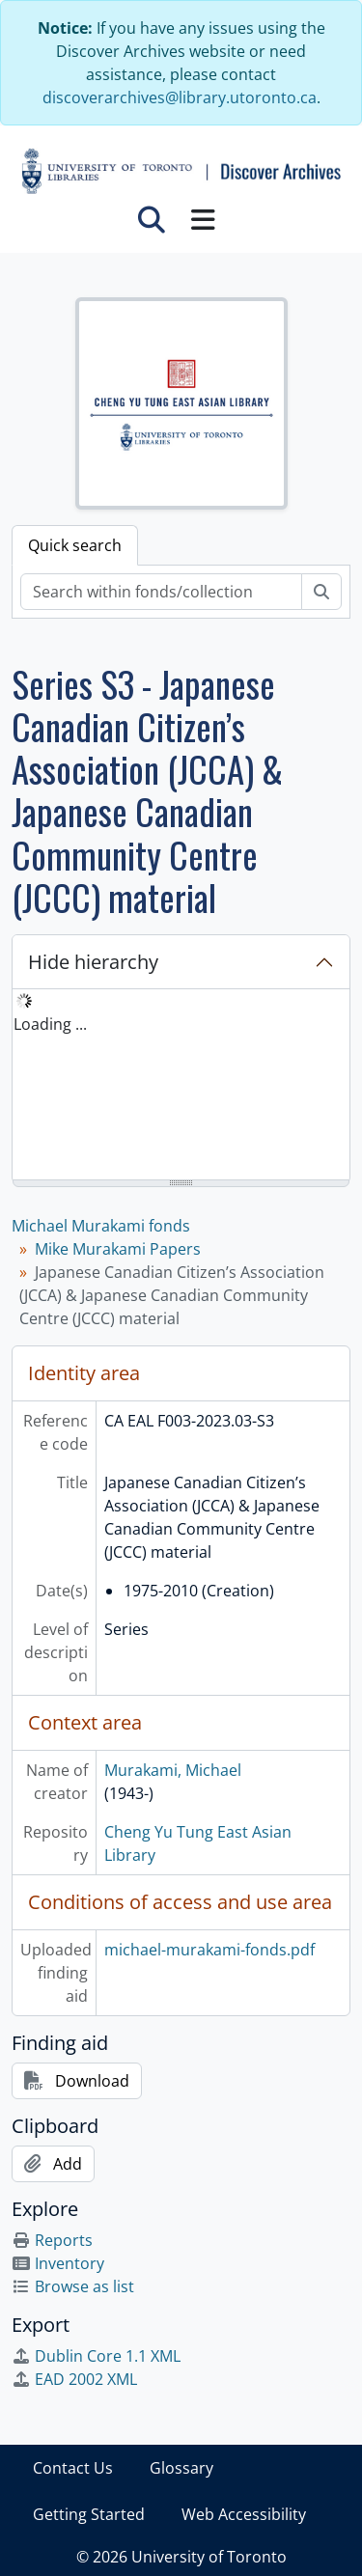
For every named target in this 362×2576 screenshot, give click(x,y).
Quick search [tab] (75, 545)
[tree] (181, 1085)
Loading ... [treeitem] (50, 1024)
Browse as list (73, 2286)
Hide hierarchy (93, 962)
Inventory (58, 2263)
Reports (52, 2240)
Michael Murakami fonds (101, 1225)
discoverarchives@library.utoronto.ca (179, 97)
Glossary (181, 2468)
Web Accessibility (243, 2514)
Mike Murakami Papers (118, 1249)
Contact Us (73, 2468)
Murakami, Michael (172, 1770)
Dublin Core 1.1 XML (96, 2356)
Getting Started (89, 2514)
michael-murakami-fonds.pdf (209, 1949)
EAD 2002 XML (74, 2379)
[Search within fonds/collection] (161, 591)
